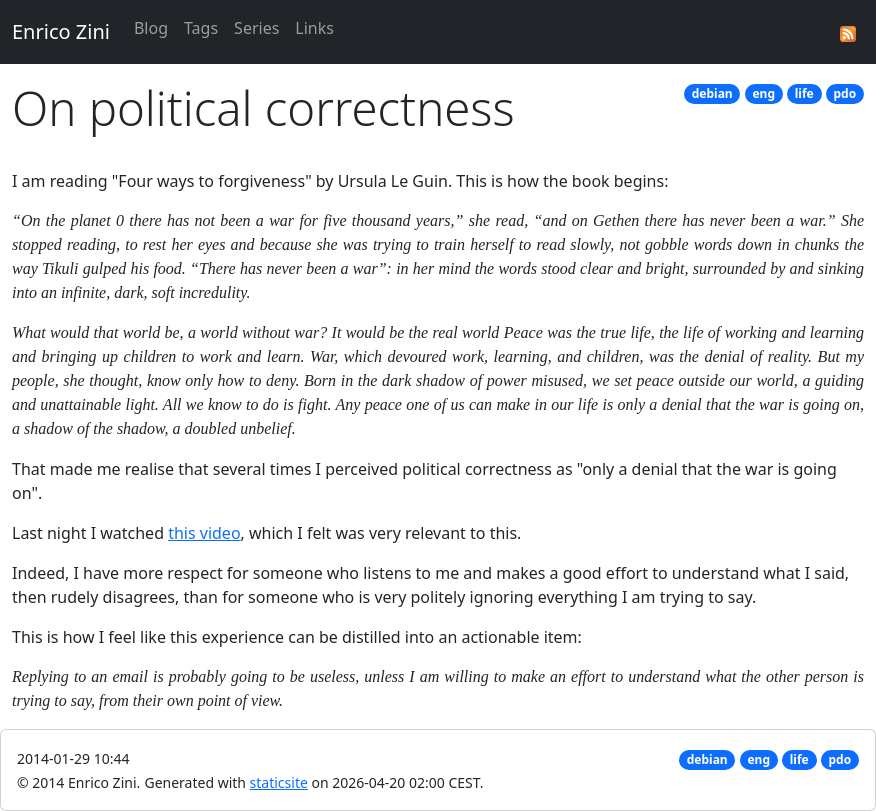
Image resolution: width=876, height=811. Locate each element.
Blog (151, 28)
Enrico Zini (61, 31)
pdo (845, 93)
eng (763, 93)
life (804, 93)
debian (712, 93)
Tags (201, 28)
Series (256, 28)
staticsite (279, 782)
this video (204, 533)
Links (314, 28)
